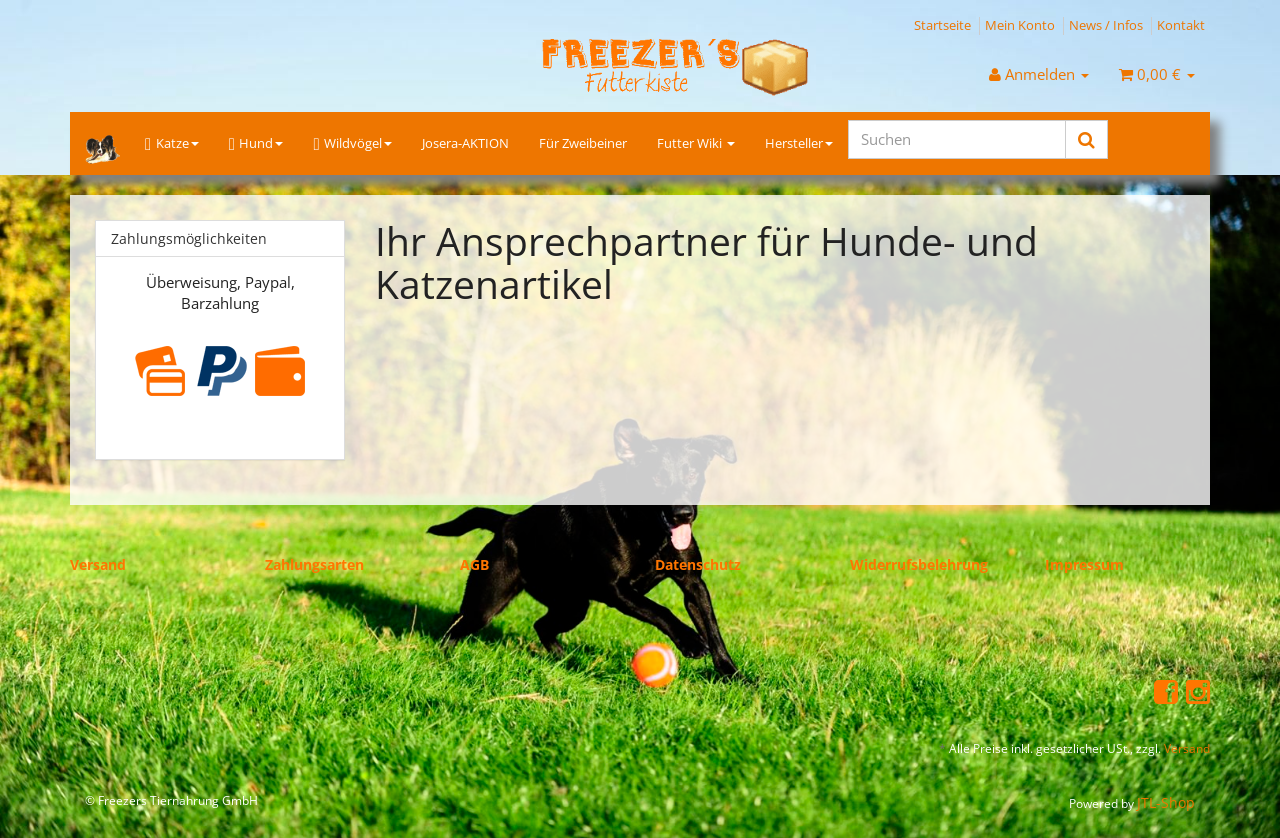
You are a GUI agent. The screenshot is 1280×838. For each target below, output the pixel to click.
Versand (98, 564)
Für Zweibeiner (583, 143)
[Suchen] (957, 139)
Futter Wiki (696, 143)
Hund (256, 144)
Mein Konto (1020, 25)
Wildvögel (352, 144)
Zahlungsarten (314, 564)
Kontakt (1181, 25)
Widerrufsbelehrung (919, 564)
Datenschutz (698, 564)
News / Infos (1106, 25)
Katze (172, 144)
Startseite (942, 25)
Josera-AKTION (465, 143)
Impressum (1084, 564)
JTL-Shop (1166, 802)
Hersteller (799, 143)
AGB (474, 564)
